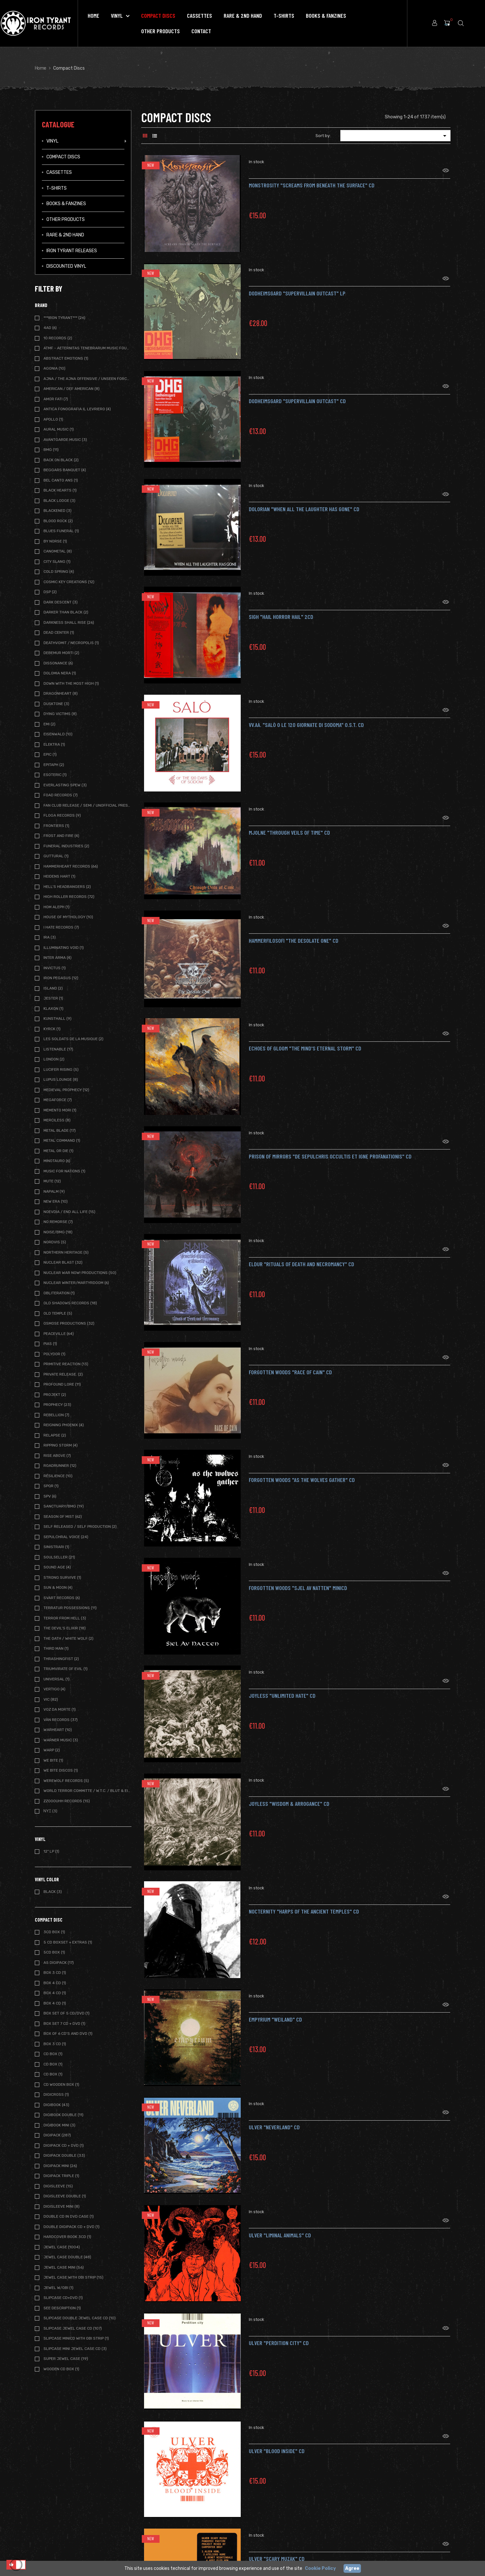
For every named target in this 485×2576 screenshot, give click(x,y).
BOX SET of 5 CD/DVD (67, 2013)
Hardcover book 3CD (67, 2236)
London (54, 1059)
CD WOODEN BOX (61, 2084)
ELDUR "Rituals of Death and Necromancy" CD (301, 1255)
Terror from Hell (65, 1618)
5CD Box (54, 1952)
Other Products (65, 219)
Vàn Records (61, 1719)
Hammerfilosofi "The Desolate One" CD (293, 932)
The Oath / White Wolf (68, 1638)
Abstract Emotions (66, 358)
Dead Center (59, 632)
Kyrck (52, 1029)
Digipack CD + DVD (64, 2145)
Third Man (56, 1648)
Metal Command (62, 1140)
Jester (53, 998)
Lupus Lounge (61, 1079)
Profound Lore (62, 1384)
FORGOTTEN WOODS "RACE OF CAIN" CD (290, 1364)
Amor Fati (56, 399)
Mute (52, 1181)
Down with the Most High (71, 683)
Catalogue (58, 124)
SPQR (51, 1486)
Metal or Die (58, 1151)
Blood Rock (58, 521)
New (150, 165)
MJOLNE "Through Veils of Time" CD (289, 824)
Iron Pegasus (61, 978)
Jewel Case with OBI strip (73, 2277)
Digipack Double (64, 2155)
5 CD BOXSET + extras (68, 1942)
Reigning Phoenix (64, 1425)
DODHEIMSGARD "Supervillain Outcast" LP (297, 285)
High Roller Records (69, 896)
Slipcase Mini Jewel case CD (75, 2348)
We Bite (53, 1760)
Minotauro (57, 1161)
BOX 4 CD (55, 1983)
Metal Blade (60, 1130)
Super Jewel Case (66, 2358)
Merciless (57, 1120)
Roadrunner (60, 1465)
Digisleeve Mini (62, 2206)
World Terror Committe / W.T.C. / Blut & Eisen (87, 1790)
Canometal (58, 551)
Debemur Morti (61, 653)
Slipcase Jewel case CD (73, 2328)
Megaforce (58, 1100)
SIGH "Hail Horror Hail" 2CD (281, 608)
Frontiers (56, 825)
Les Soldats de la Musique (73, 1039)
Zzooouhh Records (67, 1801)
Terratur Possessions (70, 1608)
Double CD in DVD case (69, 2216)
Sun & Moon (58, 1587)
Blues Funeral (61, 531)
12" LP (51, 1851)
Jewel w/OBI (58, 2287)
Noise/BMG (58, 1232)
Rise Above (57, 1455)
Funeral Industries (66, 846)
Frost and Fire (61, 835)
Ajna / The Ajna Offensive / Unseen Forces (87, 378)
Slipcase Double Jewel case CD (80, 2318)
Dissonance (58, 663)
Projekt (55, 1394)
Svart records (62, 1598)
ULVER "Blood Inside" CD (277, 2442)
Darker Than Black (66, 612)
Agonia (54, 368)
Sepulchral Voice (66, 1537)
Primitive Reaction (66, 1364)
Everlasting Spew (65, 785)
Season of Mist (63, 1516)
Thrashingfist (61, 1658)
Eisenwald (58, 734)
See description (62, 2308)
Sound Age (57, 1567)
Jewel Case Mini (64, 2267)
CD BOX (53, 2054)
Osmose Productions (69, 1323)
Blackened (58, 510)
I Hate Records (61, 927)
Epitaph (54, 764)
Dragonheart (61, 693)
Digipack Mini (60, 2165)
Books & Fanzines (66, 203)
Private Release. (63, 1374)
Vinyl (52, 141)
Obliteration (59, 1293)
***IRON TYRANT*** (64, 317)
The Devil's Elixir (65, 1628)
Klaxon (53, 1008)
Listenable (58, 1049)
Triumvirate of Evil (66, 1668)
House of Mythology (68, 917)
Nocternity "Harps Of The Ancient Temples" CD (304, 1903)
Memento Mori (60, 1110)
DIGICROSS (56, 2094)
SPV (50, 1496)
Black (53, 1891)
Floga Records (62, 815)
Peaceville (59, 1333)
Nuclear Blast (63, 1262)
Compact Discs (63, 157)
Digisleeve (58, 2186)
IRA (50, 937)
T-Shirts (56, 188)
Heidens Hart (59, 876)
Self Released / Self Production (80, 1526)
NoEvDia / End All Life (69, 1211)
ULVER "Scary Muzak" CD (277, 2550)
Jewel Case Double (67, 2257)
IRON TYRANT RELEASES (71, 251)
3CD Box (54, 1932)
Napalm (54, 1191)
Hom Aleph (57, 907)
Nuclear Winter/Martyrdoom (76, 1282)
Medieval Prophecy (66, 1090)
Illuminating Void (64, 947)
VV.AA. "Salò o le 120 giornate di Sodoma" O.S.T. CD (306, 716)
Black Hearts (60, 490)
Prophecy (57, 1404)
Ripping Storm (61, 1445)
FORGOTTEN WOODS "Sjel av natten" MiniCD (298, 1579)
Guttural (56, 856)
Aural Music (59, 429)
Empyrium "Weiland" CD (275, 2011)
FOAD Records (61, 795)
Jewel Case (62, 2247)
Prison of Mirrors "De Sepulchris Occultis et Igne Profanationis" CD (330, 1148)
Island (53, 988)
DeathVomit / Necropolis (71, 643)
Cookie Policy (320, 2568)
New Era (56, 1201)
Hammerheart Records (71, 866)
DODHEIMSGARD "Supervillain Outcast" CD (297, 392)
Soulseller (59, 1557)
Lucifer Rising (61, 1069)
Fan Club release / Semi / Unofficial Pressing (87, 805)
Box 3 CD (55, 2044)
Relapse (55, 1435)
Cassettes (59, 172)
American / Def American (72, 388)
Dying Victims (60, 713)
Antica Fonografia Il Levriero (77, 409)
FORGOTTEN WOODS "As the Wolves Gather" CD (302, 1471)
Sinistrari (56, 1547)
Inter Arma (58, 957)
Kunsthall (58, 1018)
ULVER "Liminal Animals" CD (280, 2227)
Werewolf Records (66, 1780)
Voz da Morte (60, 1709)
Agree (352, 2568)
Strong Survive (62, 1577)
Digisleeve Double (65, 2196)
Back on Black (61, 460)
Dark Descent (61, 602)
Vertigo (54, 1689)
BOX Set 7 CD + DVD (64, 2023)
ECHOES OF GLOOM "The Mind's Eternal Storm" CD (305, 1040)
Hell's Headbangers (67, 886)
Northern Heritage (66, 1252)
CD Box (53, 2064)
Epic (50, 754)
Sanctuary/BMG (64, 1506)
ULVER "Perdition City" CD (279, 2334)
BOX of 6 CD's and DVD (68, 2033)
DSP (50, 592)
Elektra (54, 744)
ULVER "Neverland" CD (274, 2119)
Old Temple (58, 1313)
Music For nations (64, 1171)
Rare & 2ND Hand (65, 235)
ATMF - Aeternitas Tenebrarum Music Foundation (87, 348)
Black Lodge (59, 500)
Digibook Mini (59, 2125)
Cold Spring (59, 571)
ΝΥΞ (50, 1811)
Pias (50, 1343)
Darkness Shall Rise (69, 622)
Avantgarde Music (65, 439)
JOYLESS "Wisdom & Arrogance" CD (289, 1795)
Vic (51, 1699)
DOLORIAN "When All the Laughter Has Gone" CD (304, 500)
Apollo (53, 419)
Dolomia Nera (60, 673)
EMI (49, 724)
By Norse (55, 541)
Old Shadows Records (70, 1303)
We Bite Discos (61, 1770)
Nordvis (55, 1242)
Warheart (58, 1729)
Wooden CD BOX (61, 2369)
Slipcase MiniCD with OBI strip (76, 2338)
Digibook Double (63, 2115)
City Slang (57, 561)
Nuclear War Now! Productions (80, 1272)
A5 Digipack (59, 1962)
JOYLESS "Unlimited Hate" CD (282, 1687)
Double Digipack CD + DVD (72, 2226)
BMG (51, 449)
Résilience (58, 1476)
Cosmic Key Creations (69, 582)
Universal (57, 1679)
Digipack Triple (61, 2175)
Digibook (56, 2105)
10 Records (58, 338)
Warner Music (61, 1740)
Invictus (55, 968)
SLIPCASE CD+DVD (63, 2297)
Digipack (57, 2135)
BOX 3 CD (55, 1972)
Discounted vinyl (66, 266)
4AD (50, 327)
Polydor (54, 1354)
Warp (52, 1750)
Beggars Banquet (65, 470)
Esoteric (55, 774)
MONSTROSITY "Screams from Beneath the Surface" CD (311, 177)
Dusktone (56, 703)
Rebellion (56, 1415)
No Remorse (58, 1221)
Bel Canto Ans (61, 480)
